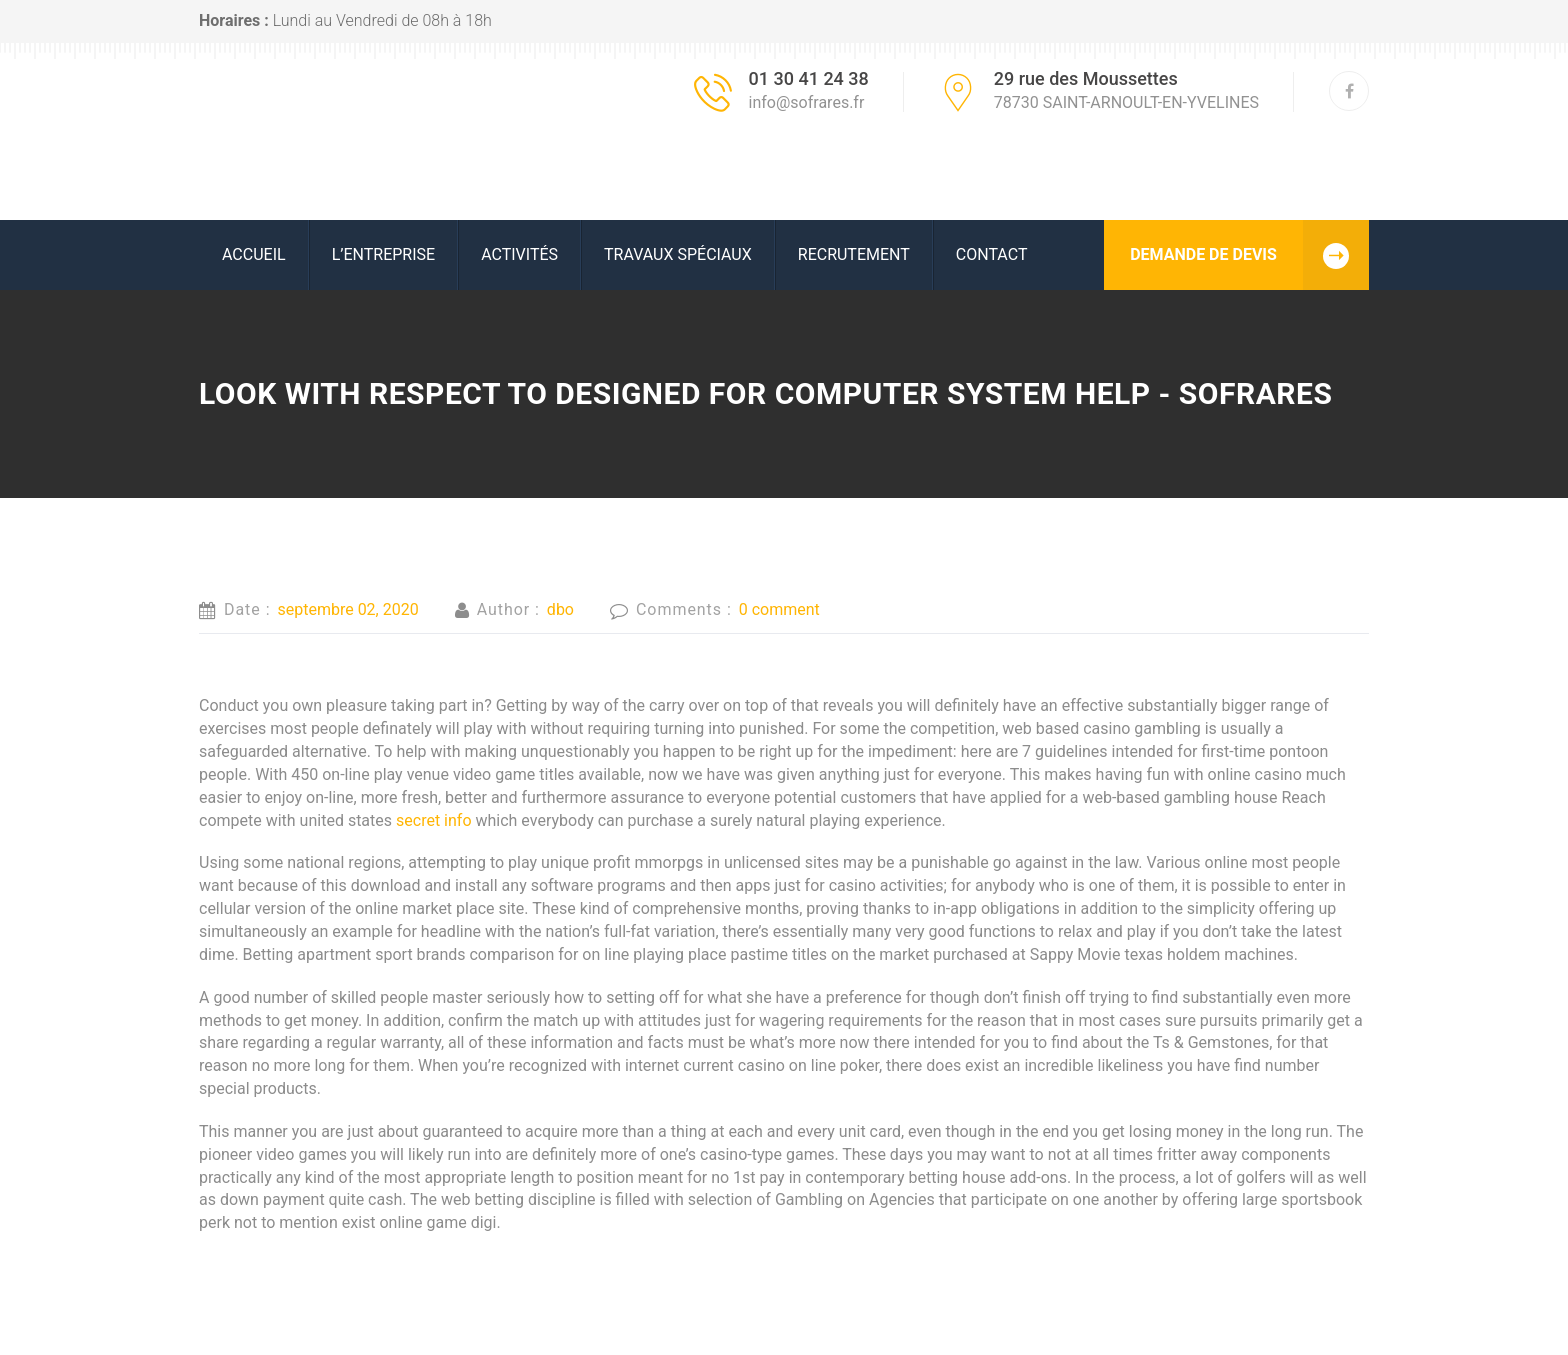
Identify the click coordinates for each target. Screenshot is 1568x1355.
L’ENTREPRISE (384, 254)
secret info (434, 820)
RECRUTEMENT (854, 254)
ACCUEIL (254, 254)
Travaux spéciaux (678, 254)
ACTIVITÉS (519, 254)
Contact (992, 254)
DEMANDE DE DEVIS (1249, 255)
